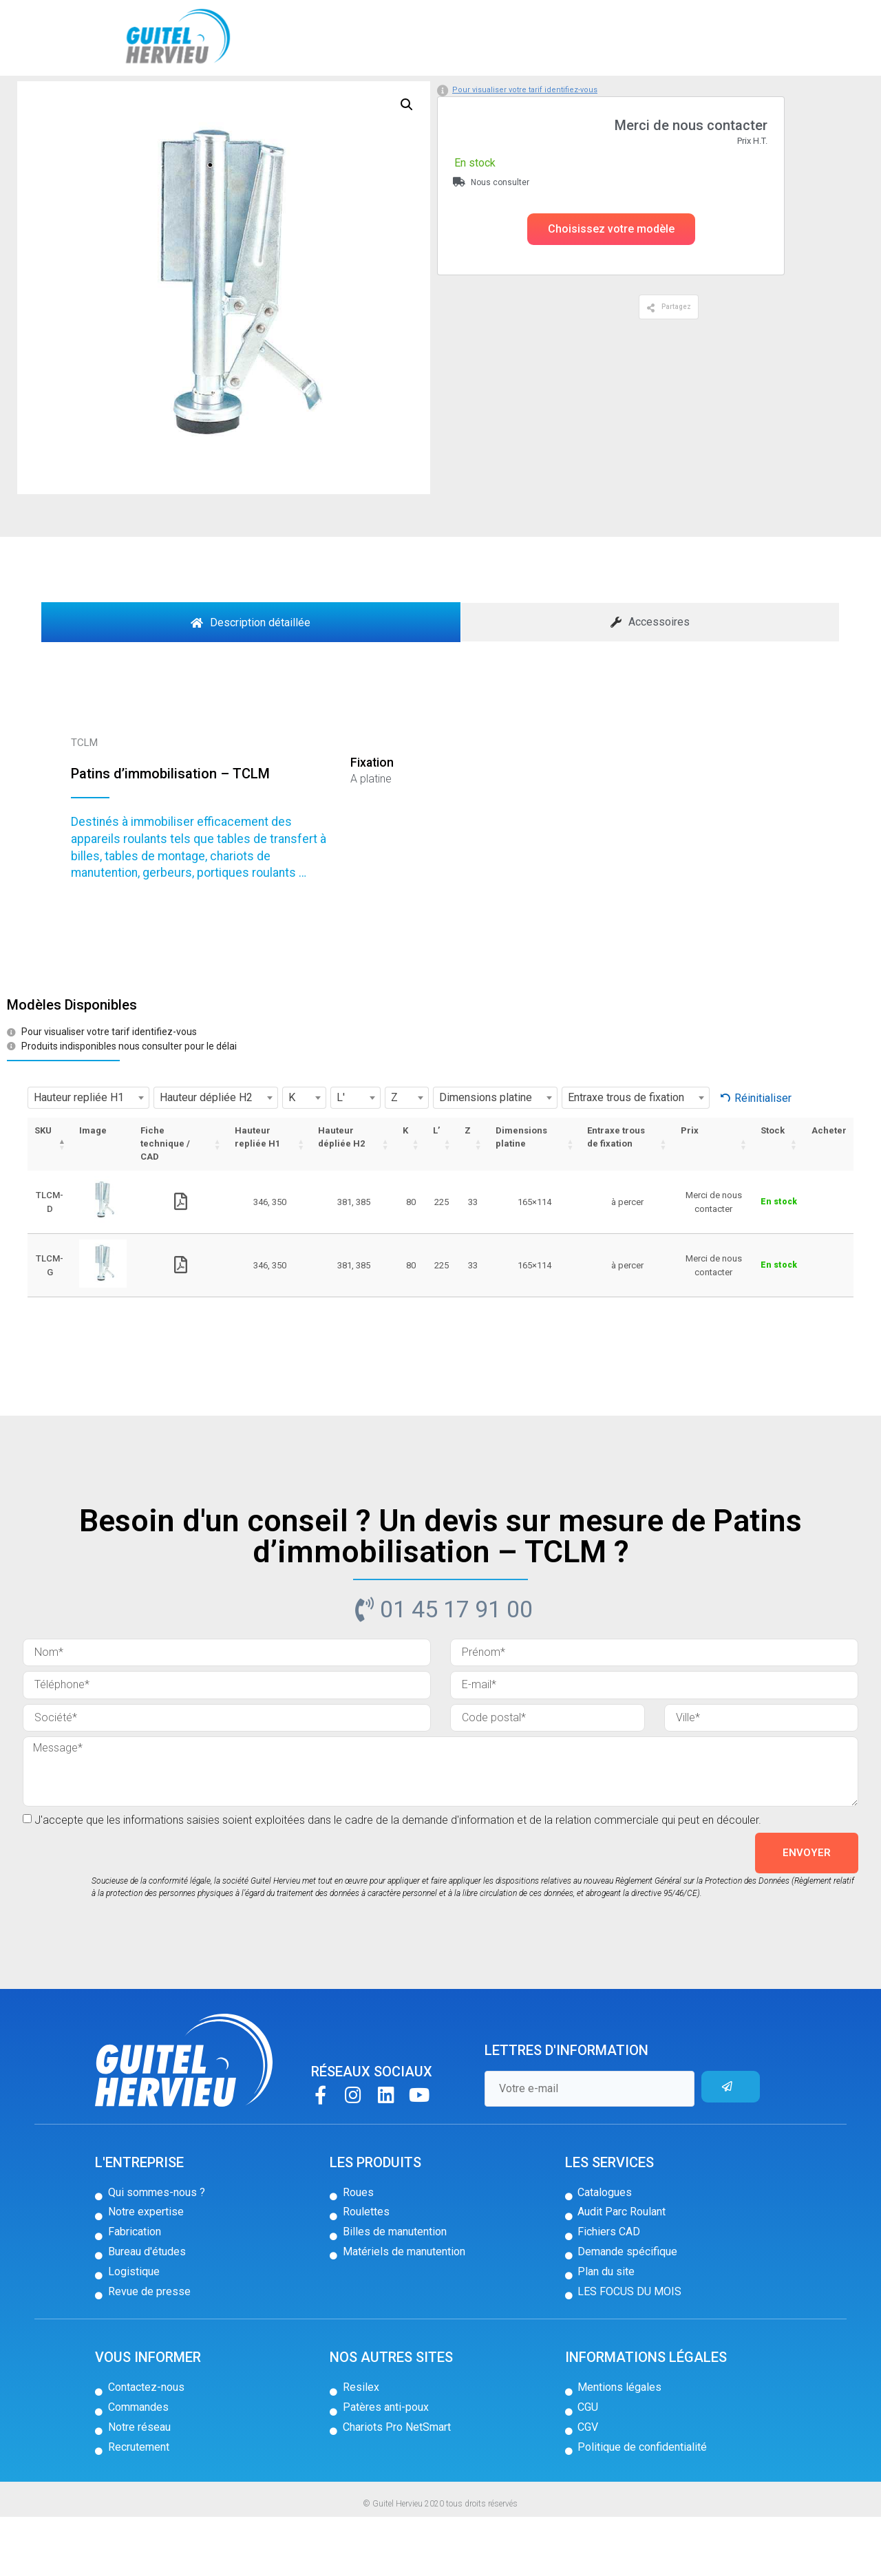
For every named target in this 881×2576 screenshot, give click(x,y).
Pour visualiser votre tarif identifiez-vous (524, 148)
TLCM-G (49, 1324)
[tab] (250, 681)
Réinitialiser (763, 1156)
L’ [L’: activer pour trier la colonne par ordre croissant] (436, 1189)
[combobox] (88, 1157)
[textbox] (88, 1157)
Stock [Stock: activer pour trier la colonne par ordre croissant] (773, 1189)
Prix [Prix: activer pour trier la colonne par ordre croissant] (690, 1189)
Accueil (60, 98)
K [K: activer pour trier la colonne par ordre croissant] (405, 1189)
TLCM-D (49, 1261)
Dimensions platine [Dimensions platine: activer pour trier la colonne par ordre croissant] (521, 1196)
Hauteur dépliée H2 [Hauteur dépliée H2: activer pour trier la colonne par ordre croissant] (341, 1196)
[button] (611, 288)
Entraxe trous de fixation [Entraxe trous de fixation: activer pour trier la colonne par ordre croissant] (616, 1196)
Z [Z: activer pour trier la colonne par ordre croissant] (468, 1189)
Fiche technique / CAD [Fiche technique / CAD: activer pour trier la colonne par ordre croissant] (165, 1202)
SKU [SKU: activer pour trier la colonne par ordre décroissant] (43, 1189)
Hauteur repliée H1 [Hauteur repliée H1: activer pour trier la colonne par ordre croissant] (257, 1196)
